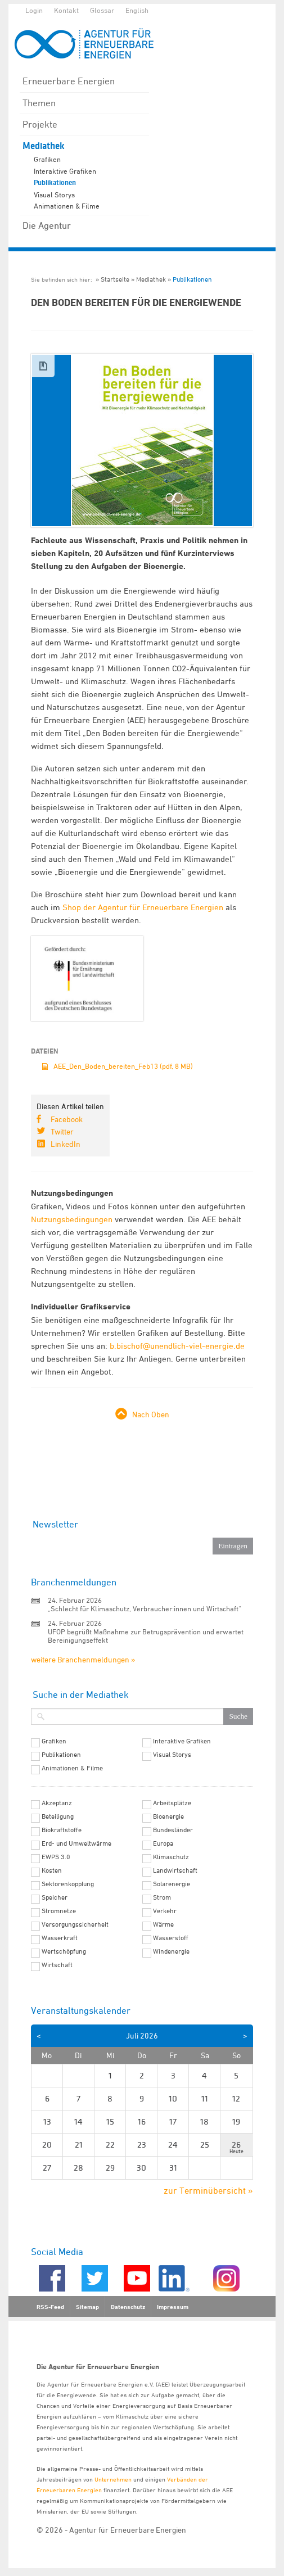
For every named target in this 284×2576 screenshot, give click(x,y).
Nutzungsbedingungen (71, 1219)
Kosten (52, 1870)
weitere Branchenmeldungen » (83, 1659)
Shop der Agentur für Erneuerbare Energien (142, 907)
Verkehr (165, 1911)
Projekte (39, 124)
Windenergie (171, 1951)
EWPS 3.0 (56, 1857)
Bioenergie (168, 1816)
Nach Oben (150, 1414)
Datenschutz (128, 2307)
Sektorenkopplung (68, 1884)
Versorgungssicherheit (75, 1924)
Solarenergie (171, 1884)
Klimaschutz (171, 1857)
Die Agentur (46, 225)
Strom (162, 1897)
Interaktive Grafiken (65, 170)
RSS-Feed (50, 2307)
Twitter (62, 1131)
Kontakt (66, 10)
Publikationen (55, 183)
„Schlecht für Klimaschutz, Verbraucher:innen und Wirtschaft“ (144, 1608)
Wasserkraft (60, 1938)
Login (34, 10)
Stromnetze (59, 1911)
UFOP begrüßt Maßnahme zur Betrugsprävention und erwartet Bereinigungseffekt (146, 1635)
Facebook (67, 1119)
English (136, 10)
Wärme (163, 1924)
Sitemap (87, 2307)
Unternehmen (113, 2479)
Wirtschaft (57, 1965)
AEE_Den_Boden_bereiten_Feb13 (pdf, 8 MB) (123, 1065)
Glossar (102, 10)
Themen (39, 103)
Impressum (172, 2307)
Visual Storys (54, 194)
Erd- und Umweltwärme (76, 1843)
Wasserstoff (170, 1938)
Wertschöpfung (64, 1951)
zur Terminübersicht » (208, 2190)
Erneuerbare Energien (68, 81)
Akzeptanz (57, 1803)
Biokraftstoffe (62, 1830)
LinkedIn (65, 1144)
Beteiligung (58, 1816)
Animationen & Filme (67, 205)
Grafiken (47, 159)
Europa (163, 1843)
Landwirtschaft (175, 1870)
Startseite (115, 279)
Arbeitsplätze (172, 1803)
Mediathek (43, 146)
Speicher (54, 1897)
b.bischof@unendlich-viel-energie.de (177, 1345)
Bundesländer (173, 1830)
